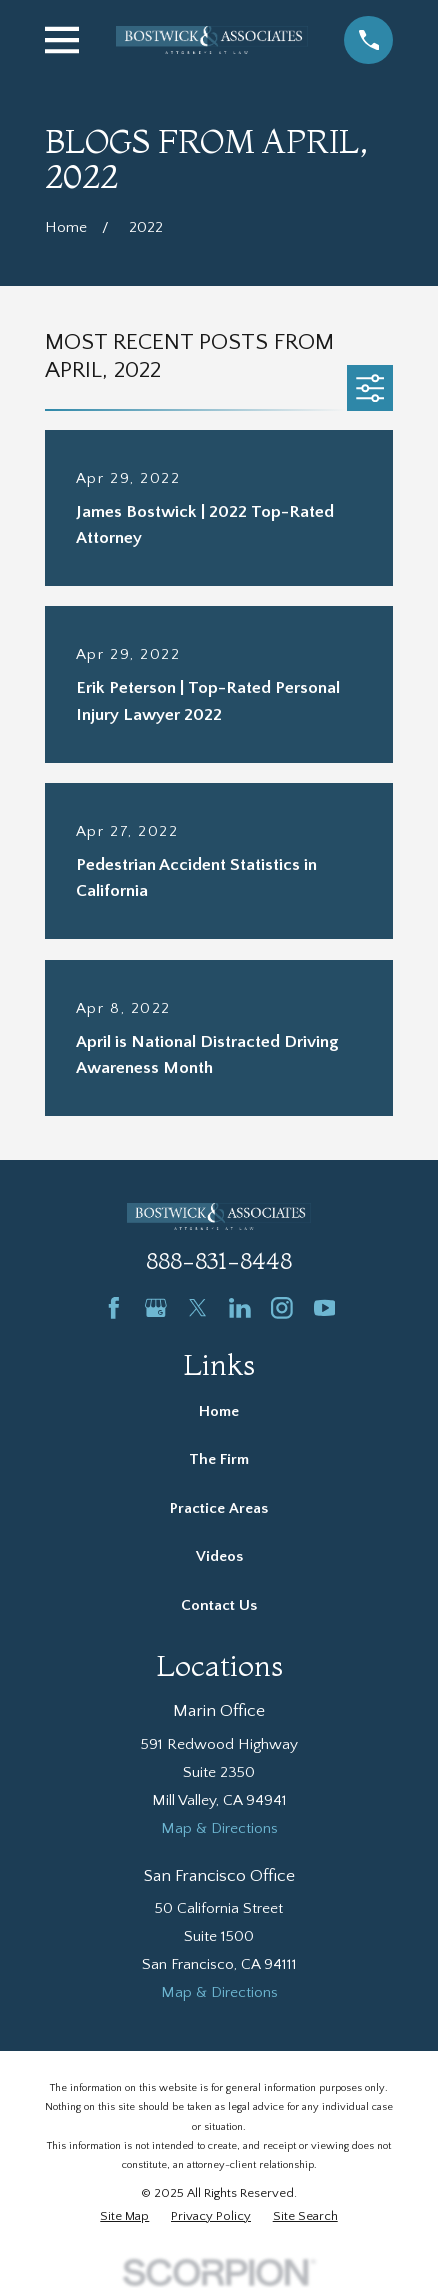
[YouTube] (325, 1308)
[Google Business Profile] (156, 1308)
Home (219, 1411)
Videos (219, 1556)
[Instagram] (282, 1308)
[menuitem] (124, 2216)
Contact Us (219, 1605)
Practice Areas (219, 1508)
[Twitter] (198, 1308)
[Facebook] (114, 1308)
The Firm (219, 1459)
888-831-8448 (219, 1260)
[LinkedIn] (240, 1308)
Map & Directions (219, 1828)
